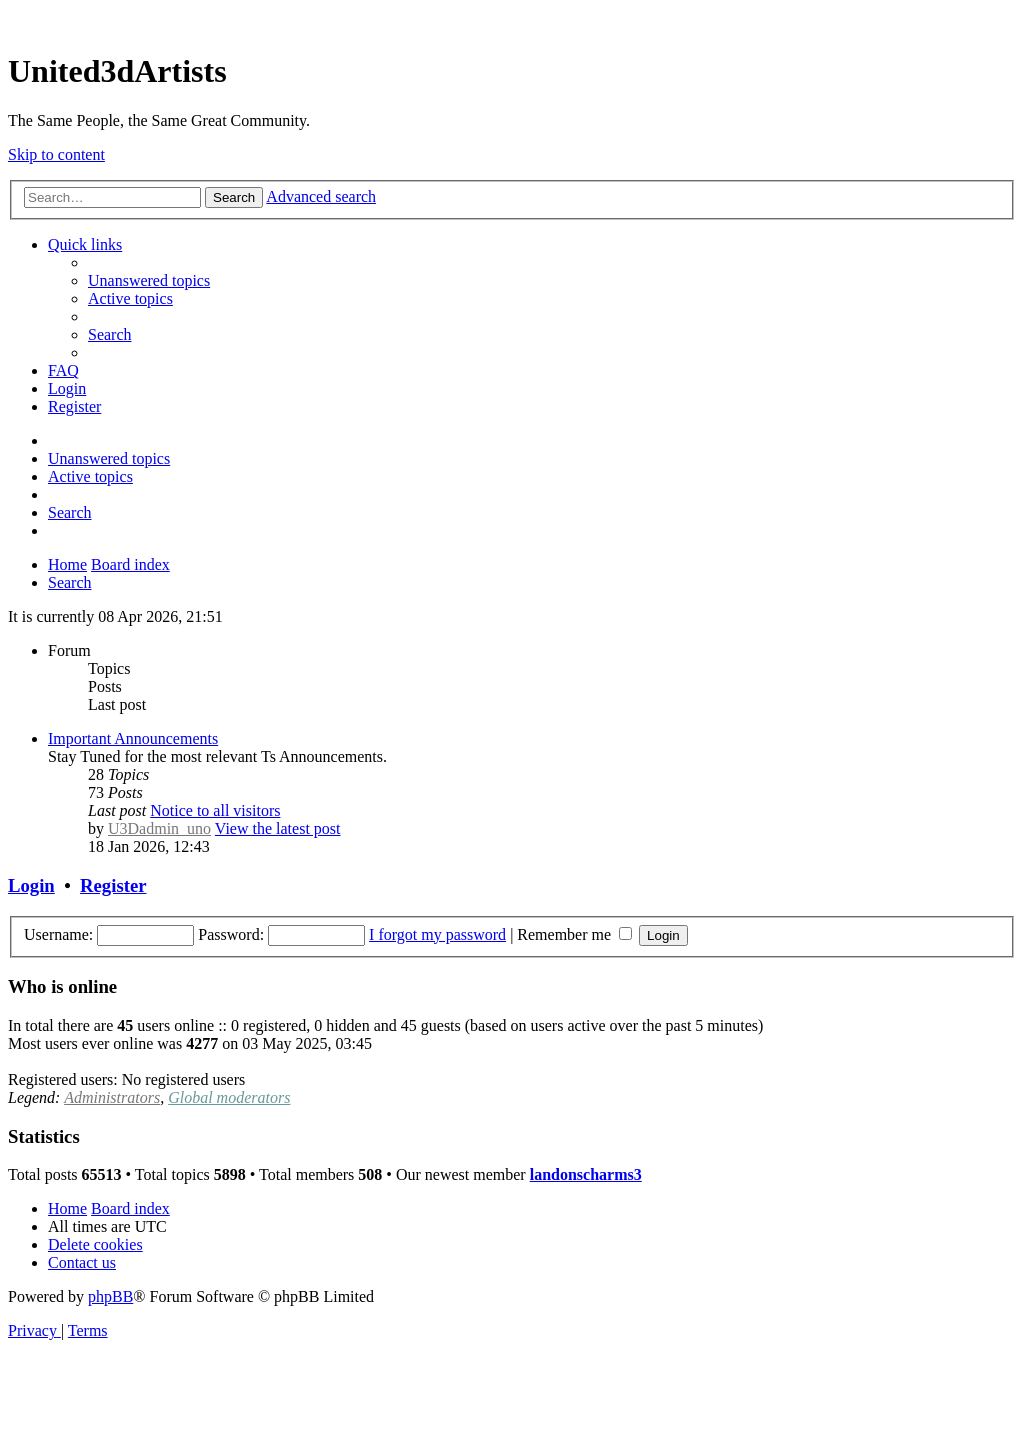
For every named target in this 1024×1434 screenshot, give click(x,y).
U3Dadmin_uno (159, 828)
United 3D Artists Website (511, 19)
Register (113, 885)
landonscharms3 (586, 1174)
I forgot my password (437, 934)
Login (31, 885)
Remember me (574, 934)
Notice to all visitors (215, 810)
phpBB (110, 1296)
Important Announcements (133, 738)
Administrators (112, 1097)
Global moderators (229, 1097)
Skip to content (56, 154)
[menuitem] (149, 280)
